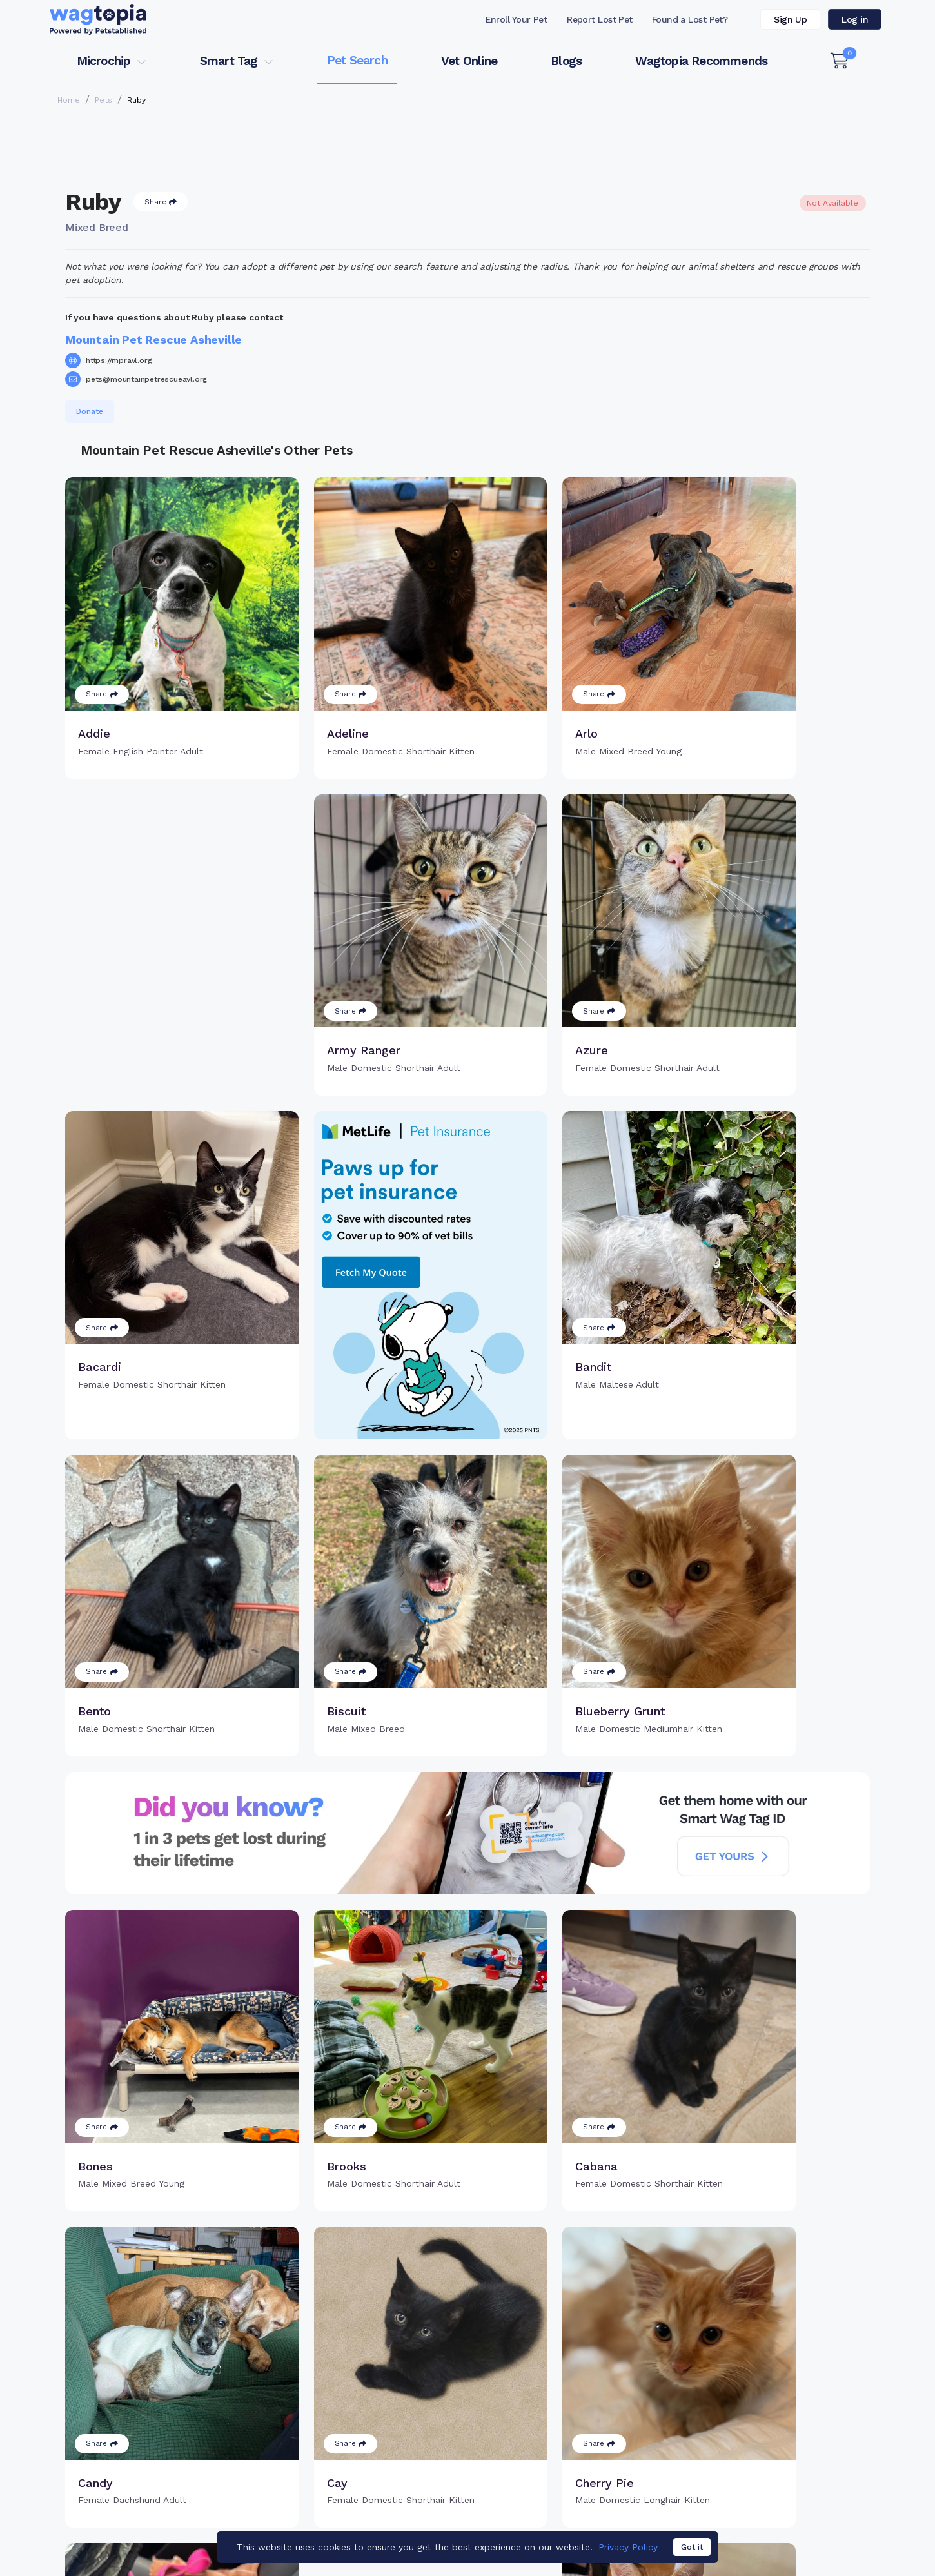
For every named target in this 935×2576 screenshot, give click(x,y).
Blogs (566, 61)
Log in (854, 19)
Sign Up (790, 19)
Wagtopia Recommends (701, 61)
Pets (103, 99)
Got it (692, 2547)
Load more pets (467, 2357)
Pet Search (357, 60)
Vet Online (469, 61)
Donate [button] (89, 411)
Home (68, 99)
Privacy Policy (628, 2547)
